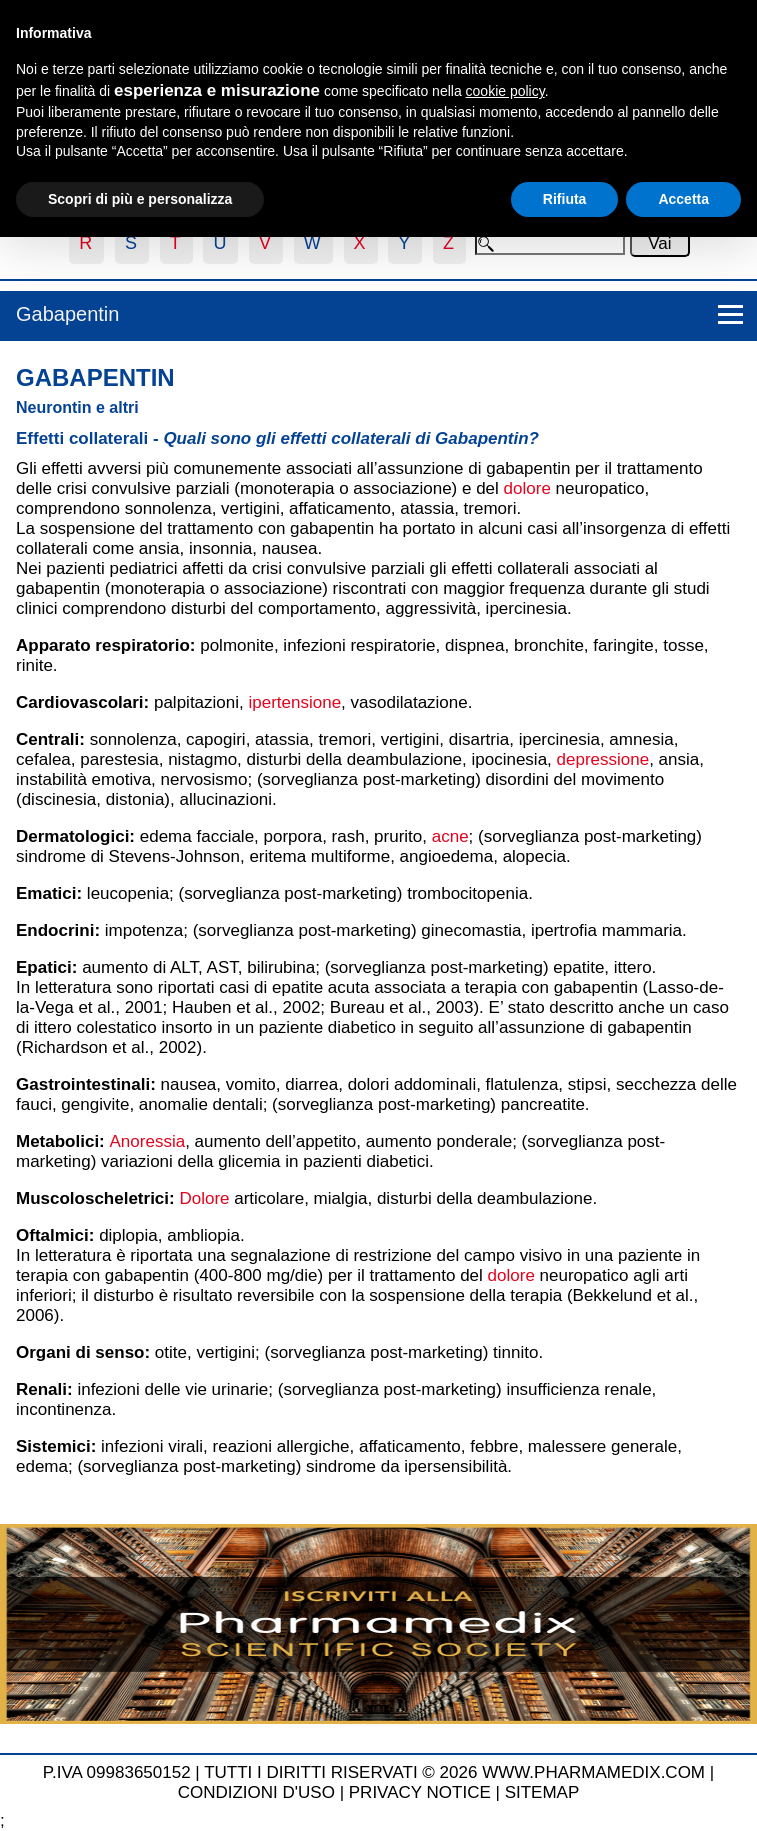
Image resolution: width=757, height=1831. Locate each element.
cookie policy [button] (505, 91)
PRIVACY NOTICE (420, 1792)
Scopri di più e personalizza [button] (140, 199)
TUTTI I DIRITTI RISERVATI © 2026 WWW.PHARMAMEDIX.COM (454, 1772)
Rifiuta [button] (565, 199)
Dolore (204, 1198)
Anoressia (148, 1141)
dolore (527, 488)
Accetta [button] (683, 199)
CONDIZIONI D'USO (256, 1792)
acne (450, 836)
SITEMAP (542, 1792)
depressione (603, 759)
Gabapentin (67, 314)
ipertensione (294, 702)
